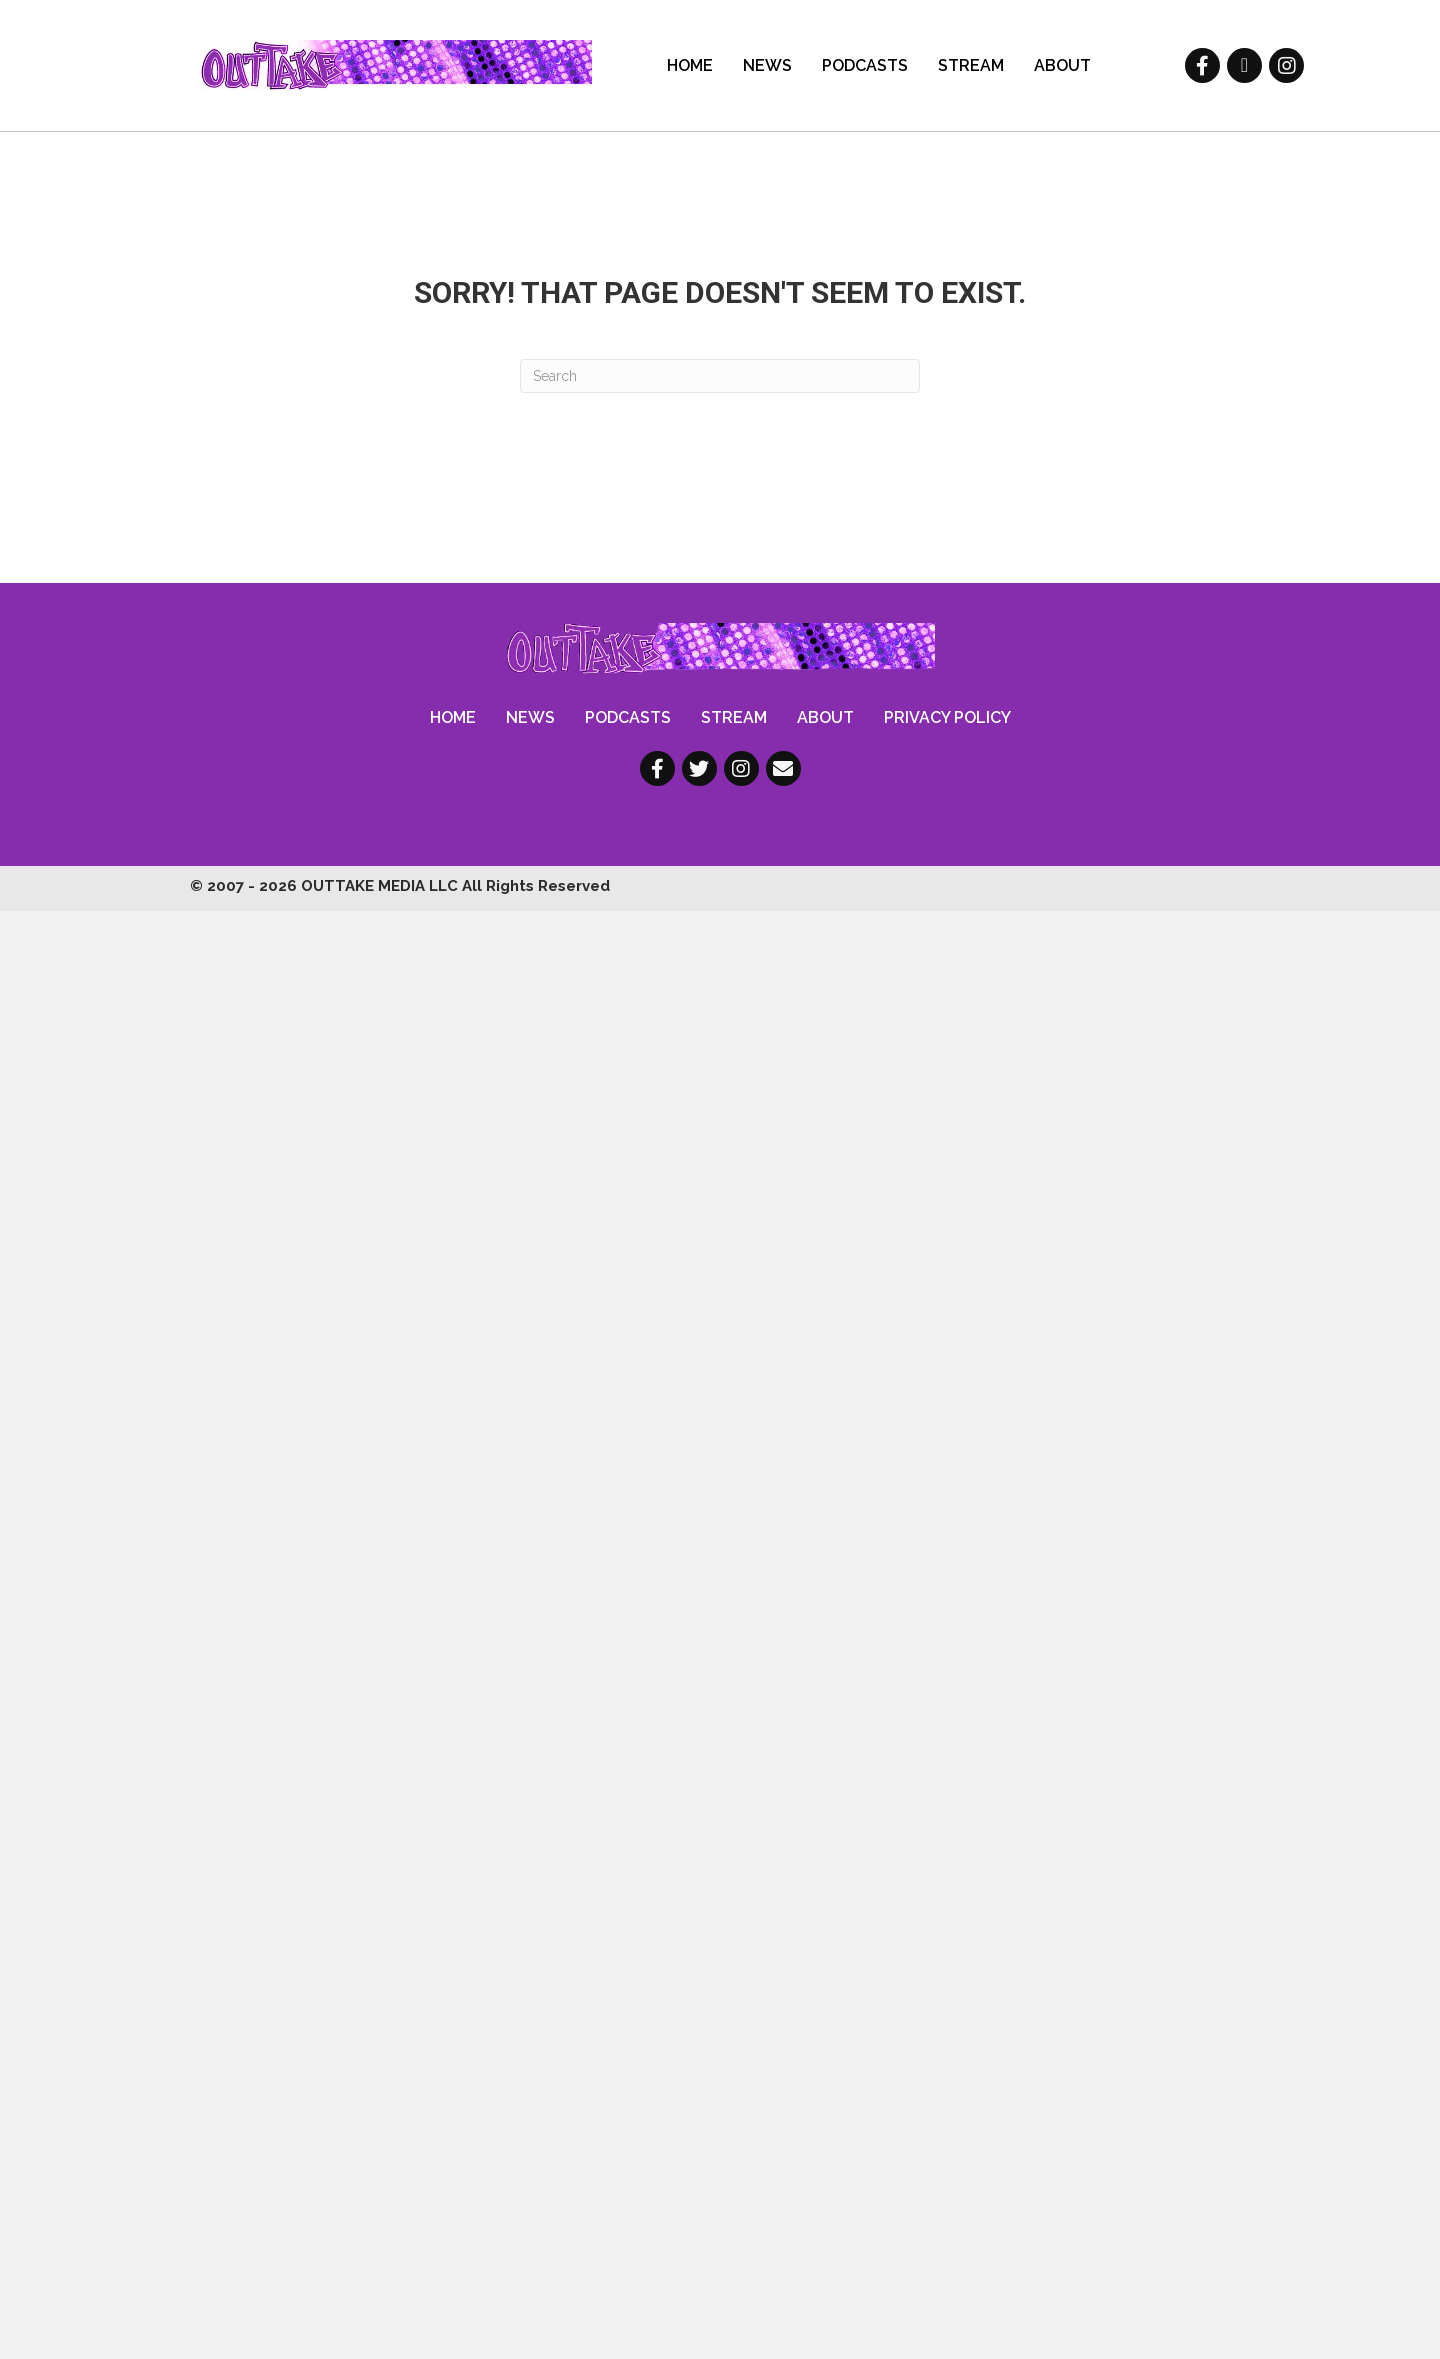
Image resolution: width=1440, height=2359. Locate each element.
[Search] (720, 376)
